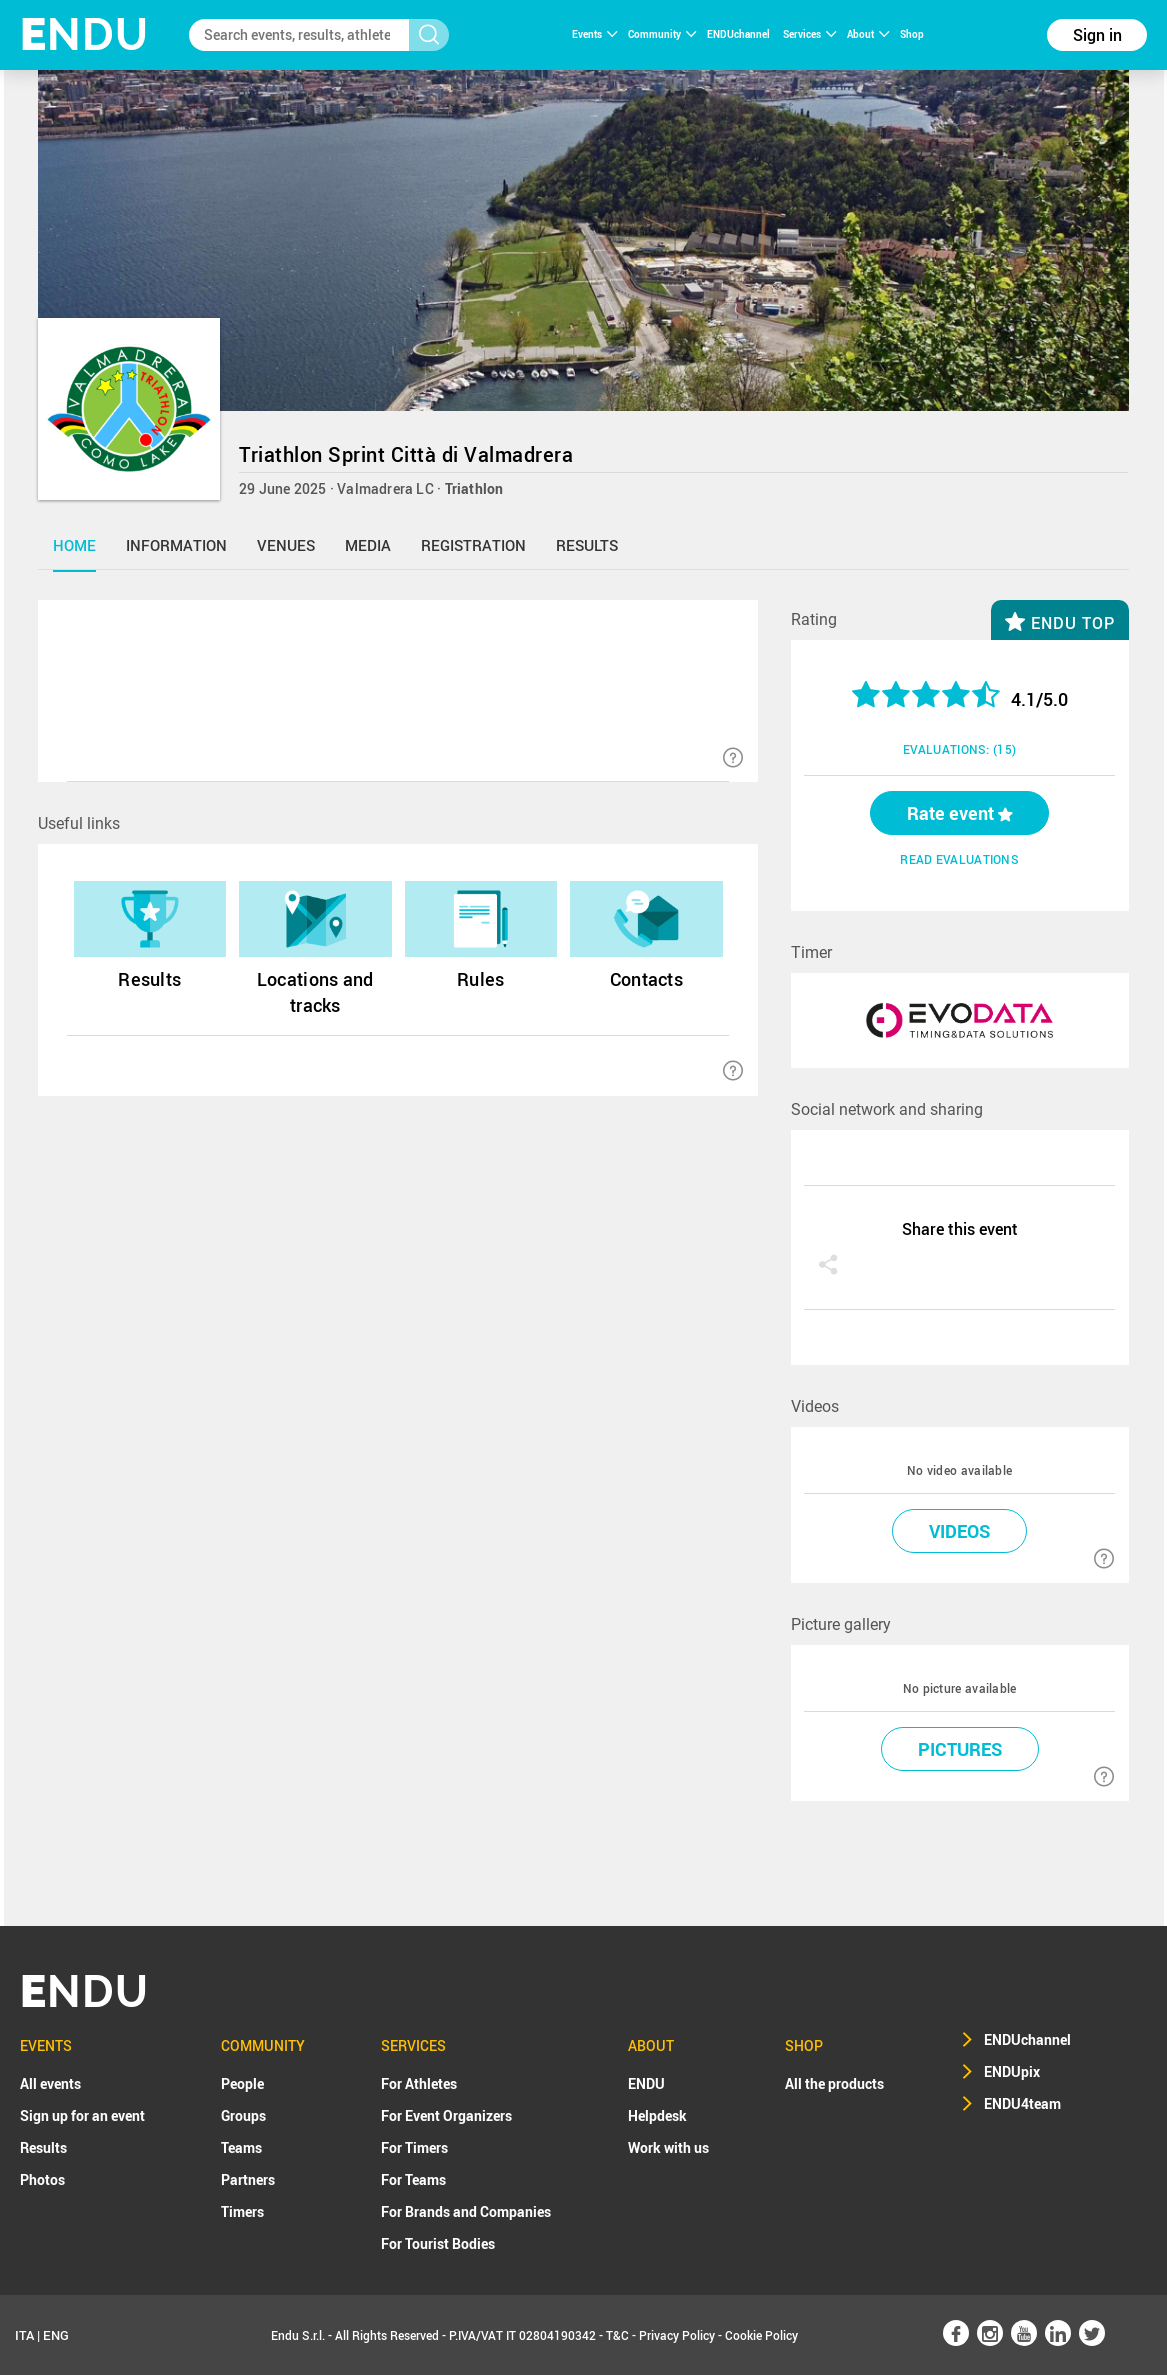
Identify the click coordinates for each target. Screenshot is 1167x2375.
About (868, 34)
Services (809, 34)
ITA (24, 2335)
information (176, 545)
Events (594, 34)
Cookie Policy (761, 2335)
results (587, 545)
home (74, 545)
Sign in (1097, 35)
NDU (84, 34)
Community (662, 34)
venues (286, 545)
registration (473, 545)
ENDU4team (1022, 2103)
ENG (56, 2335)
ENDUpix (1012, 2071)
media (368, 545)
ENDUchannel (739, 34)
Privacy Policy (677, 2335)
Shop (912, 34)
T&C (617, 2335)
